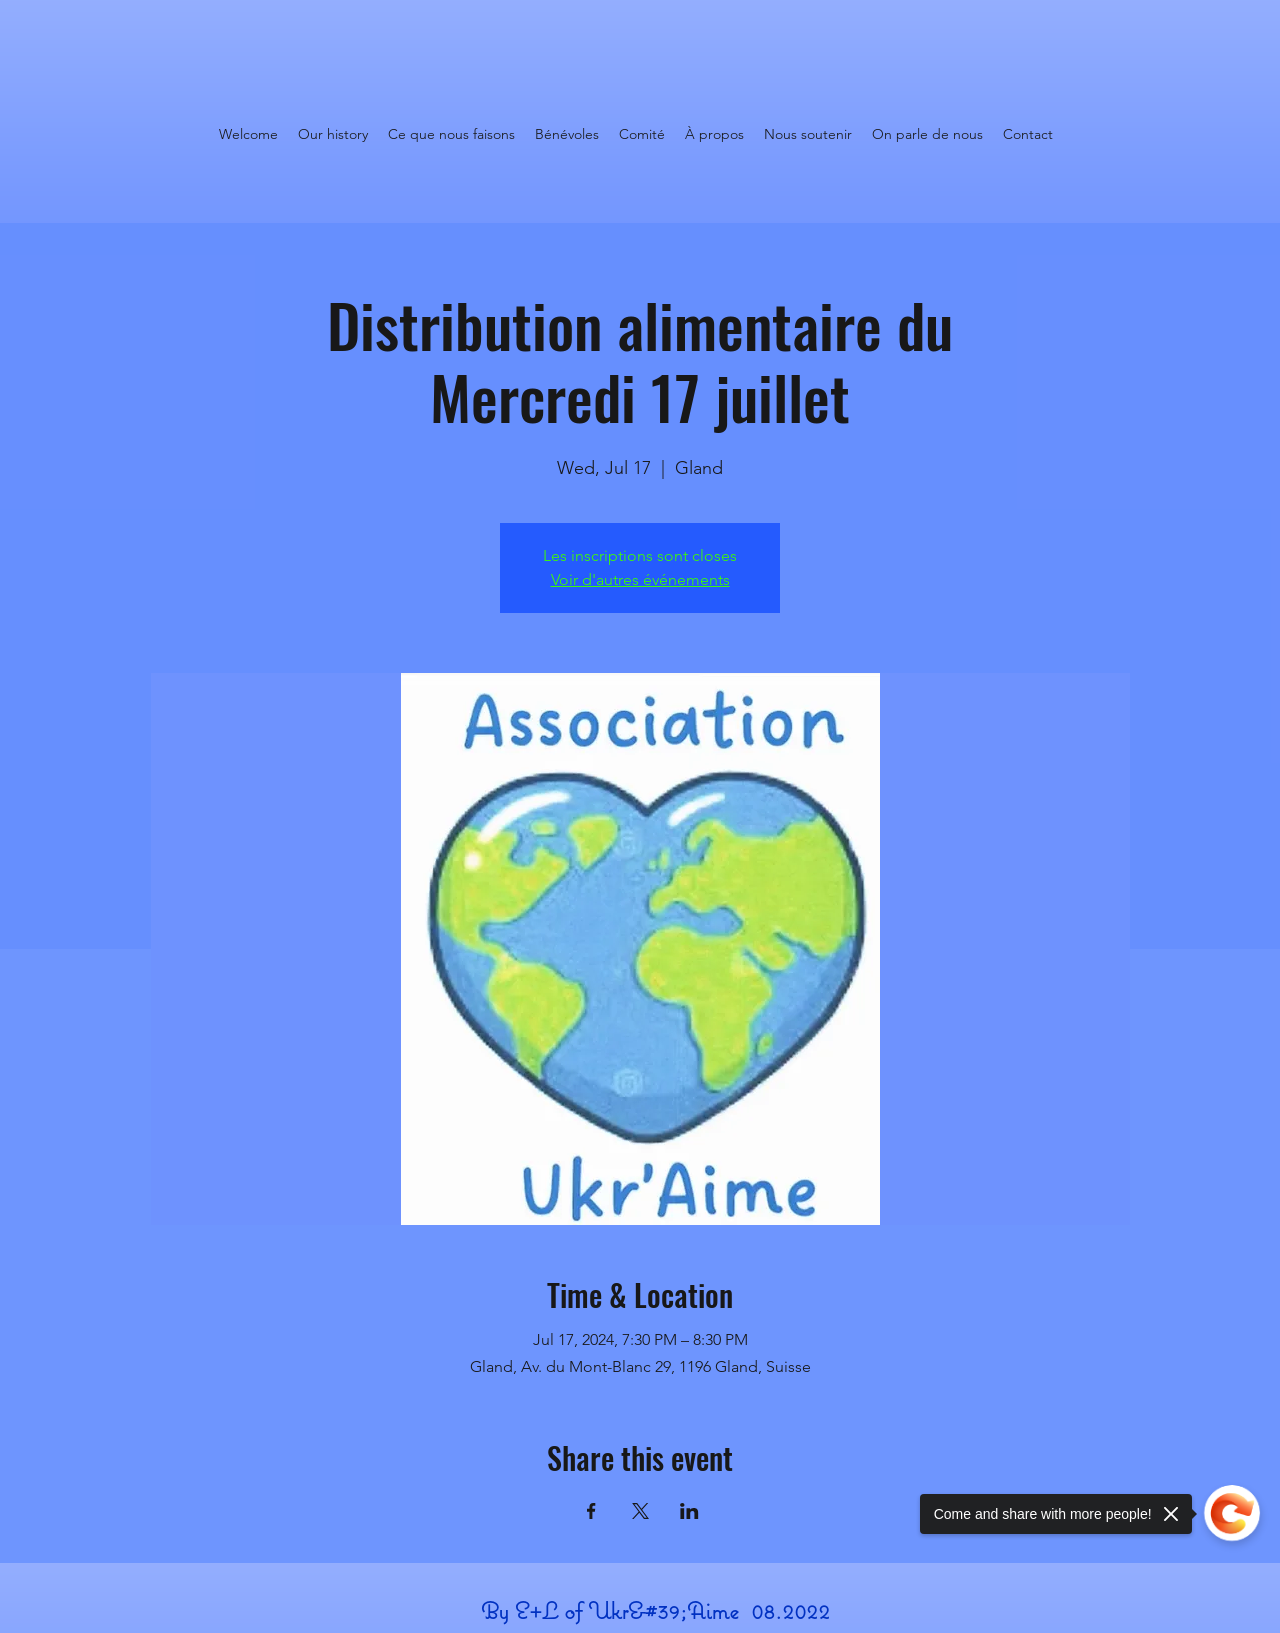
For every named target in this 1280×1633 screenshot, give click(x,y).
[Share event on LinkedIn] (689, 1511)
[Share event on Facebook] (591, 1511)
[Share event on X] (640, 1511)
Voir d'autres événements (640, 579)
